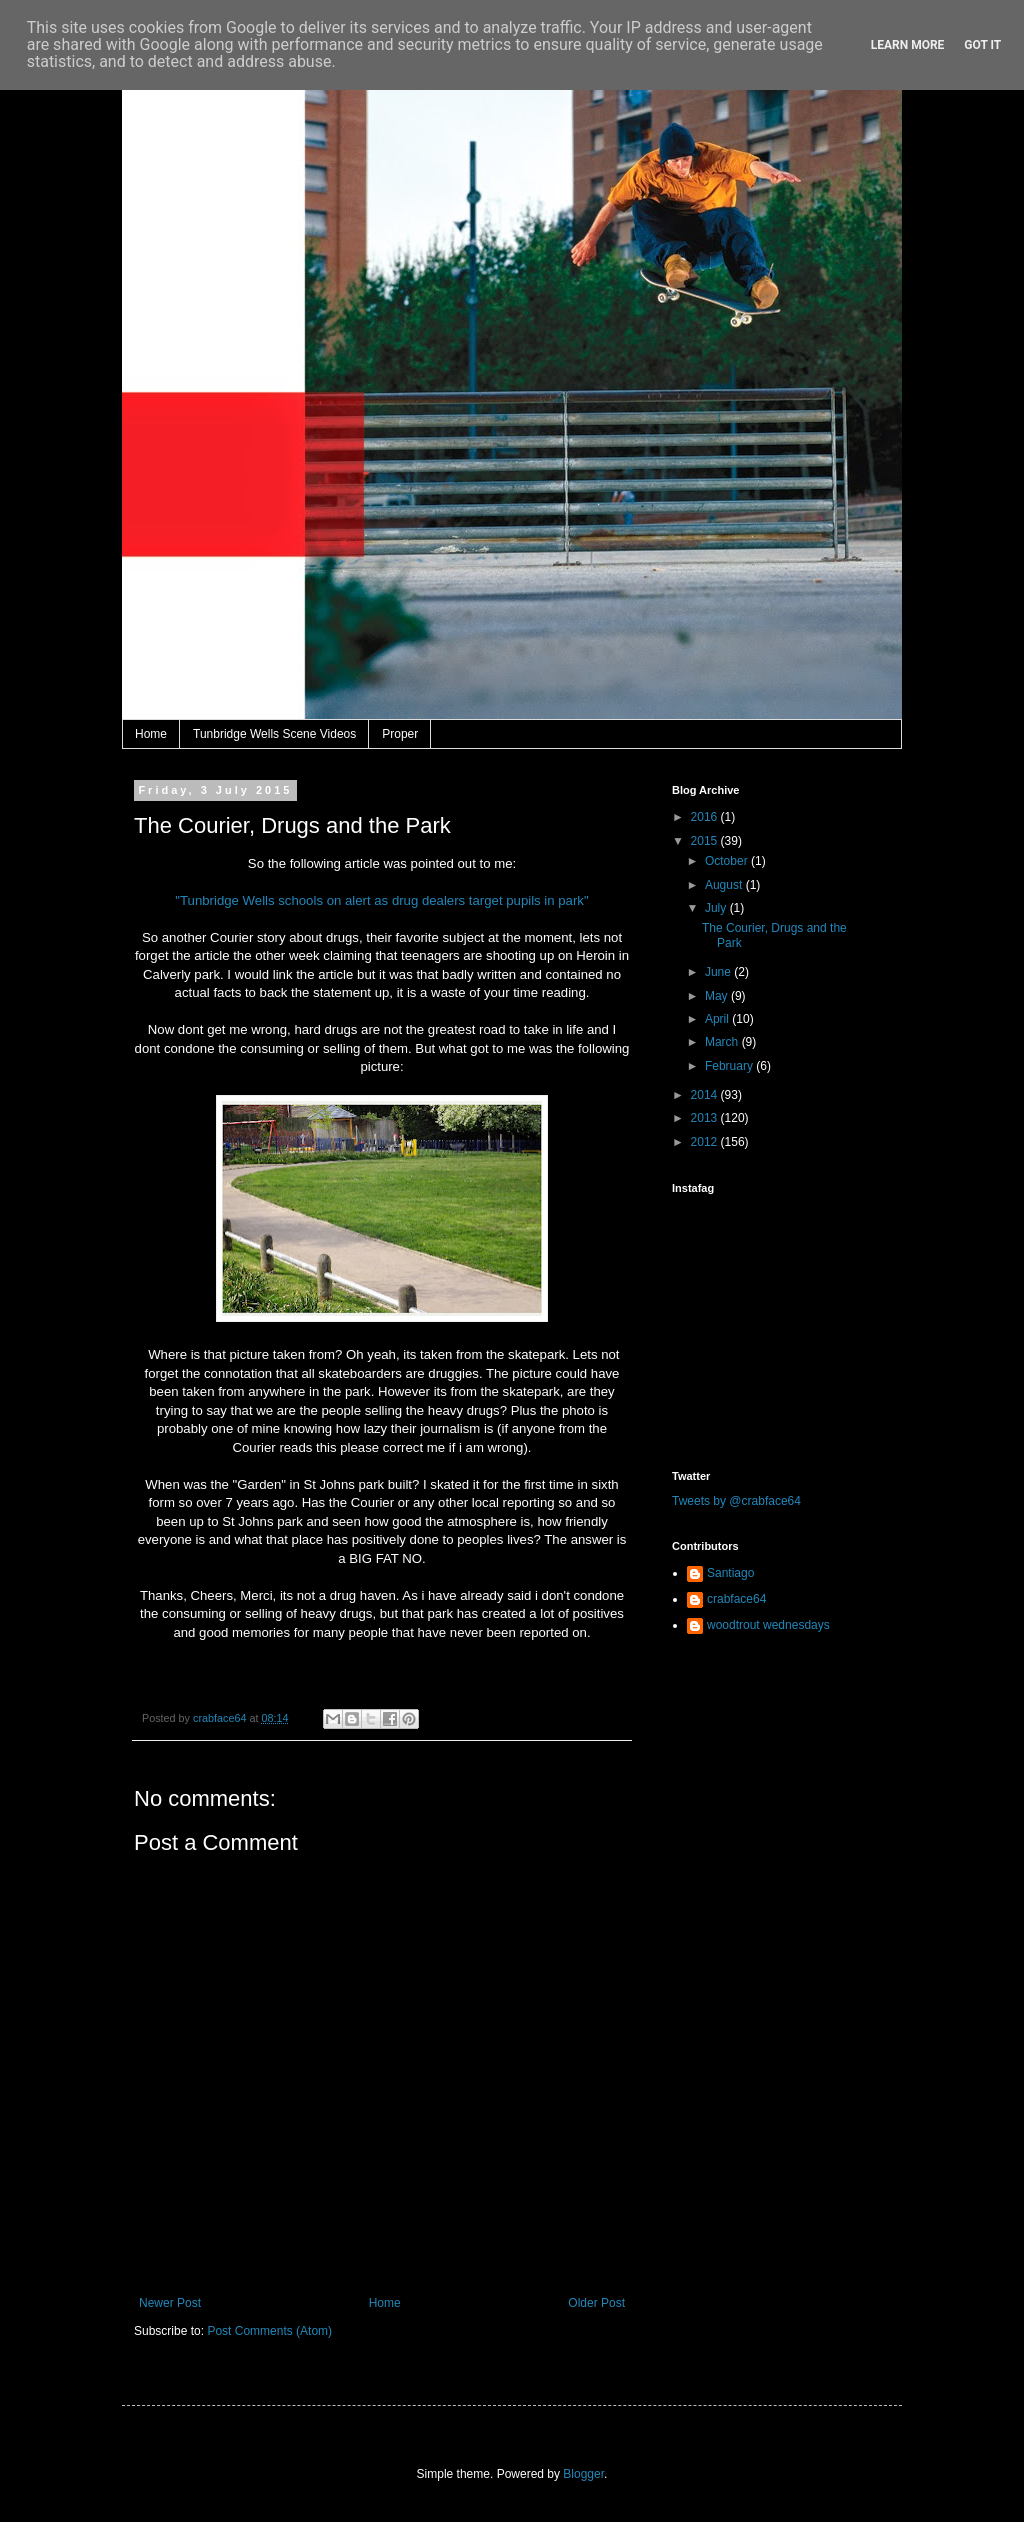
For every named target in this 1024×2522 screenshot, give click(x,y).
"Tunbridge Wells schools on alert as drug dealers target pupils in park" (381, 900)
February (730, 1066)
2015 (706, 841)
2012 (706, 1142)
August (725, 885)
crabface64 (736, 1599)
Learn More (908, 45)
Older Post (596, 2303)
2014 (706, 1095)
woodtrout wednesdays (768, 1625)
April (718, 1019)
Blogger (583, 2474)
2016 (706, 817)
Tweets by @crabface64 (736, 1501)
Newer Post (170, 2303)
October (728, 861)
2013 (706, 1118)
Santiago (730, 1573)
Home (151, 734)
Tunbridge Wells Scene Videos (274, 734)
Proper (400, 734)
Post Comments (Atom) (269, 2331)
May (718, 996)
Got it (982, 45)
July (717, 908)
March (723, 1042)
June (719, 972)
